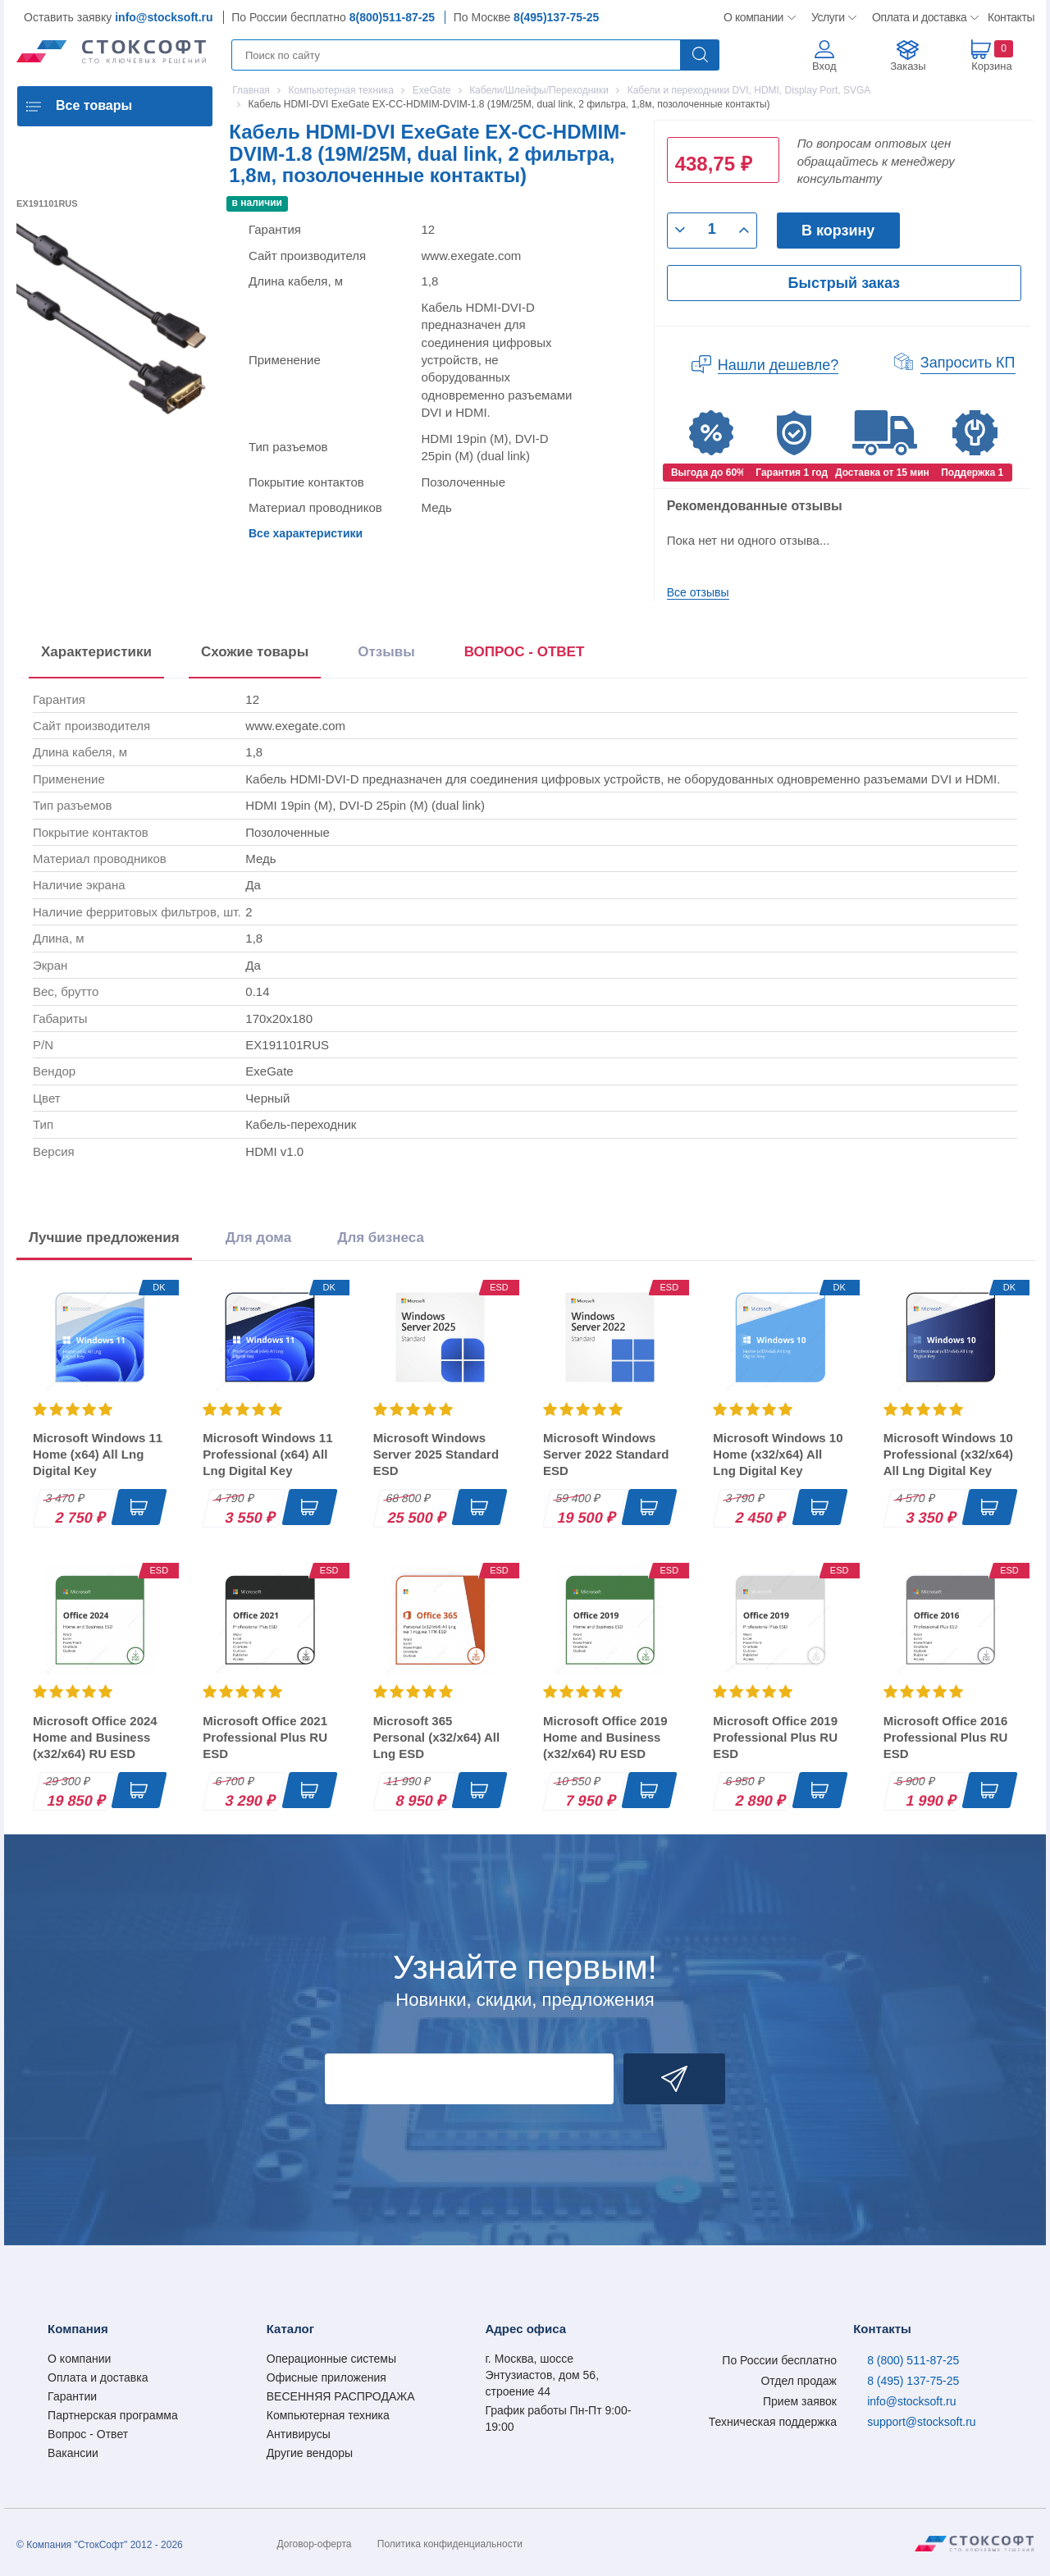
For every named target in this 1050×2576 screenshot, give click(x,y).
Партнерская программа (113, 2415)
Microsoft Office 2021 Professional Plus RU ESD (265, 1737)
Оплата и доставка (916, 17)
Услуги (828, 17)
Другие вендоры (310, 2453)
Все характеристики (306, 533)
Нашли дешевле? (778, 365)
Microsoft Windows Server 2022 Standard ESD (606, 1454)
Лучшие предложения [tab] (104, 1237)
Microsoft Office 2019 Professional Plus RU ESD (775, 1737)
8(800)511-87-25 (392, 17)
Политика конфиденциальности (450, 2544)
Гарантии (72, 2396)
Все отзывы (698, 592)
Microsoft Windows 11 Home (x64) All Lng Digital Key (97, 1454)
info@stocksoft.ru (163, 17)
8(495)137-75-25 (556, 17)
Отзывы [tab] (386, 652)
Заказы (907, 66)
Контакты (1011, 17)
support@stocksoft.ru (921, 2421)
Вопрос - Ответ (88, 2434)
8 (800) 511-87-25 (913, 2360)
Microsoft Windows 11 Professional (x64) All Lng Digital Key (267, 1454)
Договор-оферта (314, 2544)
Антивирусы (299, 2434)
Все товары (94, 105)
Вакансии (73, 2453)
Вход (824, 66)
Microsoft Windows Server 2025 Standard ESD (436, 1454)
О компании (754, 17)
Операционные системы (331, 2358)
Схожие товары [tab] (254, 652)
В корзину (837, 230)
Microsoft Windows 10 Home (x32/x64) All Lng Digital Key (777, 1454)
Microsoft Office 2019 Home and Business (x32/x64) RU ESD (605, 1737)
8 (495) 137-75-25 (913, 2380)
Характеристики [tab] (96, 652)
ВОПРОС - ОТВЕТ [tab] (524, 652)
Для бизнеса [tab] (380, 1237)
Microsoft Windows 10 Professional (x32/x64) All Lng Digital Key (948, 1454)
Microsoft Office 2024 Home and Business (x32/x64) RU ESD (95, 1737)
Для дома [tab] (258, 1237)
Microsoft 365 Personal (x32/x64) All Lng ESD (436, 1737)
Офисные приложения (326, 2377)
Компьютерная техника (328, 2415)
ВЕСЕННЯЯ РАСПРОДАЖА (341, 2396)
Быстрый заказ (844, 283)
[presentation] (524, 655)
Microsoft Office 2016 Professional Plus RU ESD (945, 1737)
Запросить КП (968, 362)
